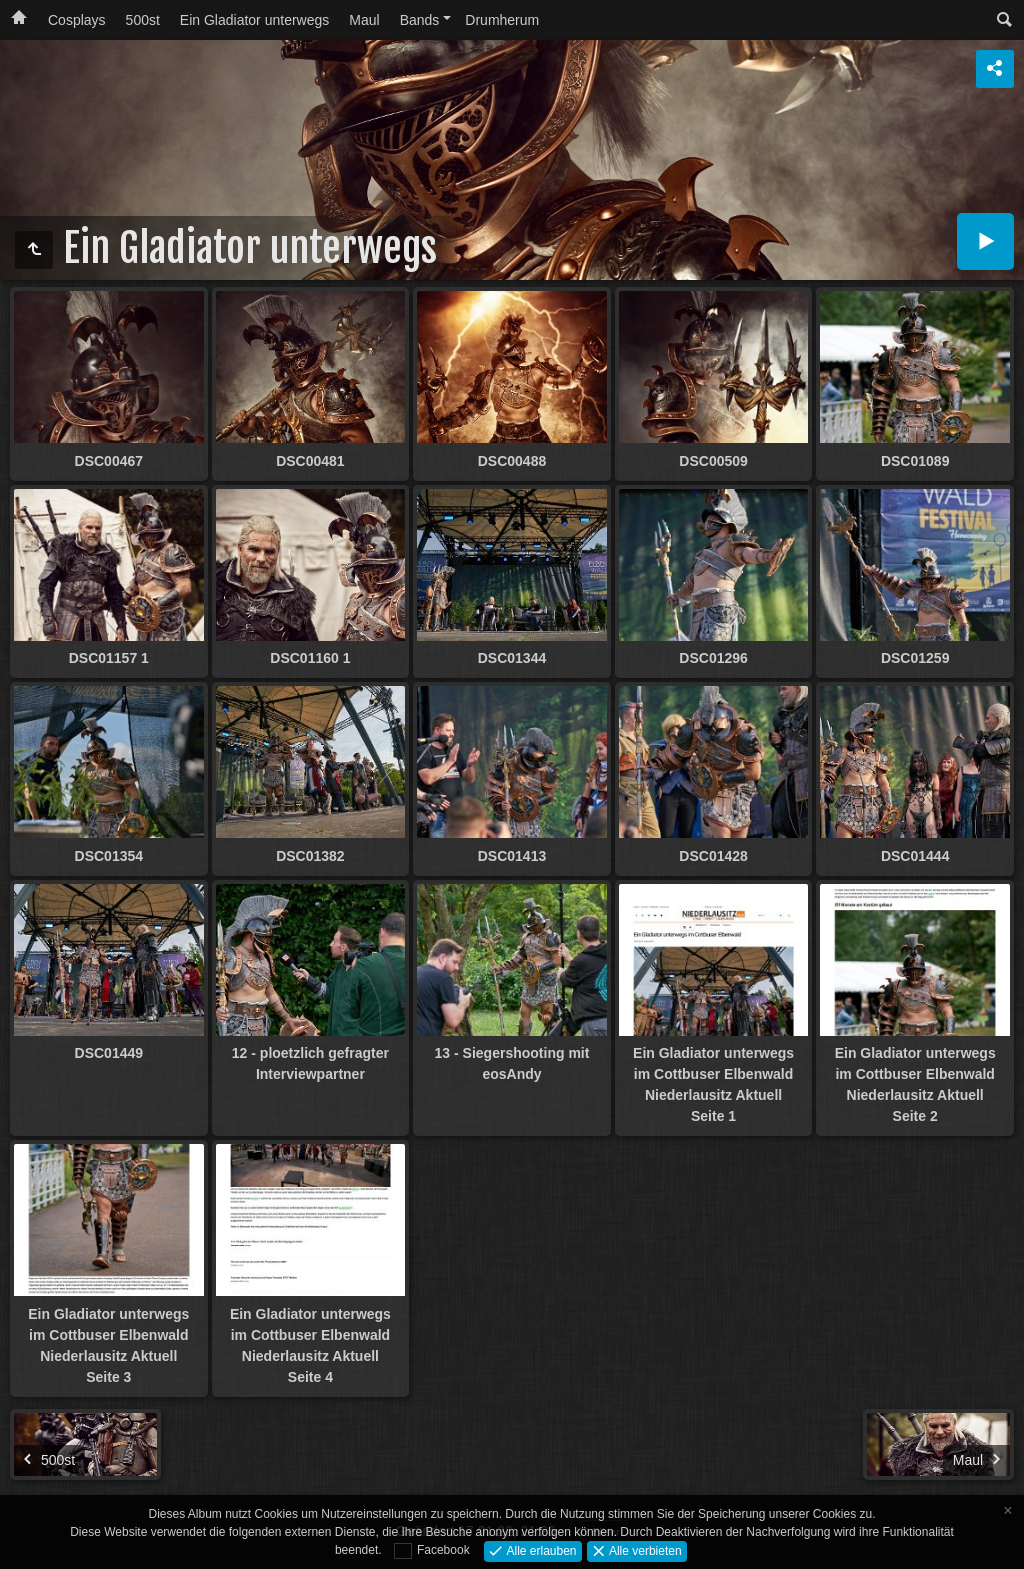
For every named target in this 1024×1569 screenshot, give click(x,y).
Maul (364, 20)
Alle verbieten (644, 1550)
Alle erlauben (539, 1550)
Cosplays (77, 20)
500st (143, 20)
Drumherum (502, 20)
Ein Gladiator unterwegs (254, 20)
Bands (420, 20)
